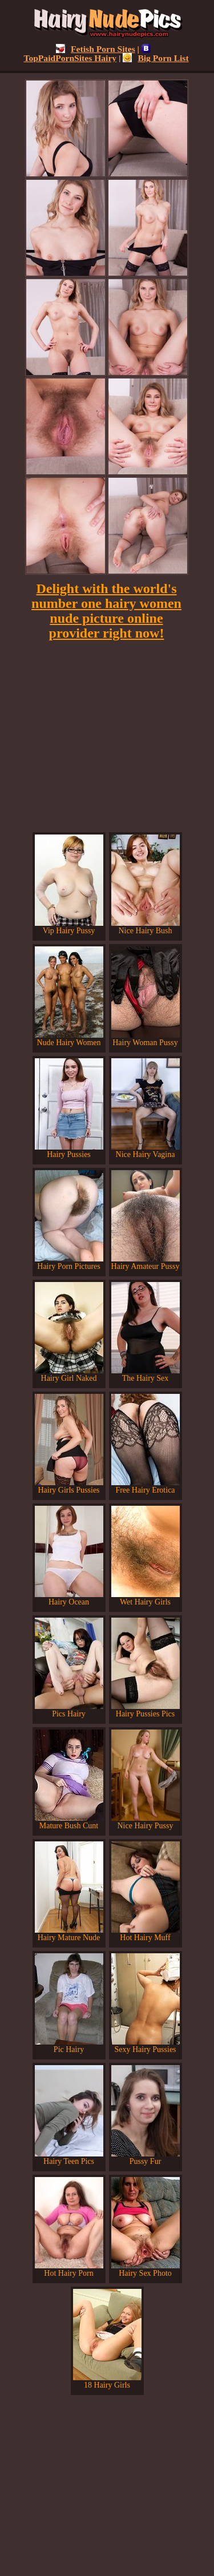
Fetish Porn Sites (95, 49)
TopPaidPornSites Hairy (87, 53)
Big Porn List (155, 58)
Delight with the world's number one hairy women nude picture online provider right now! (106, 610)
